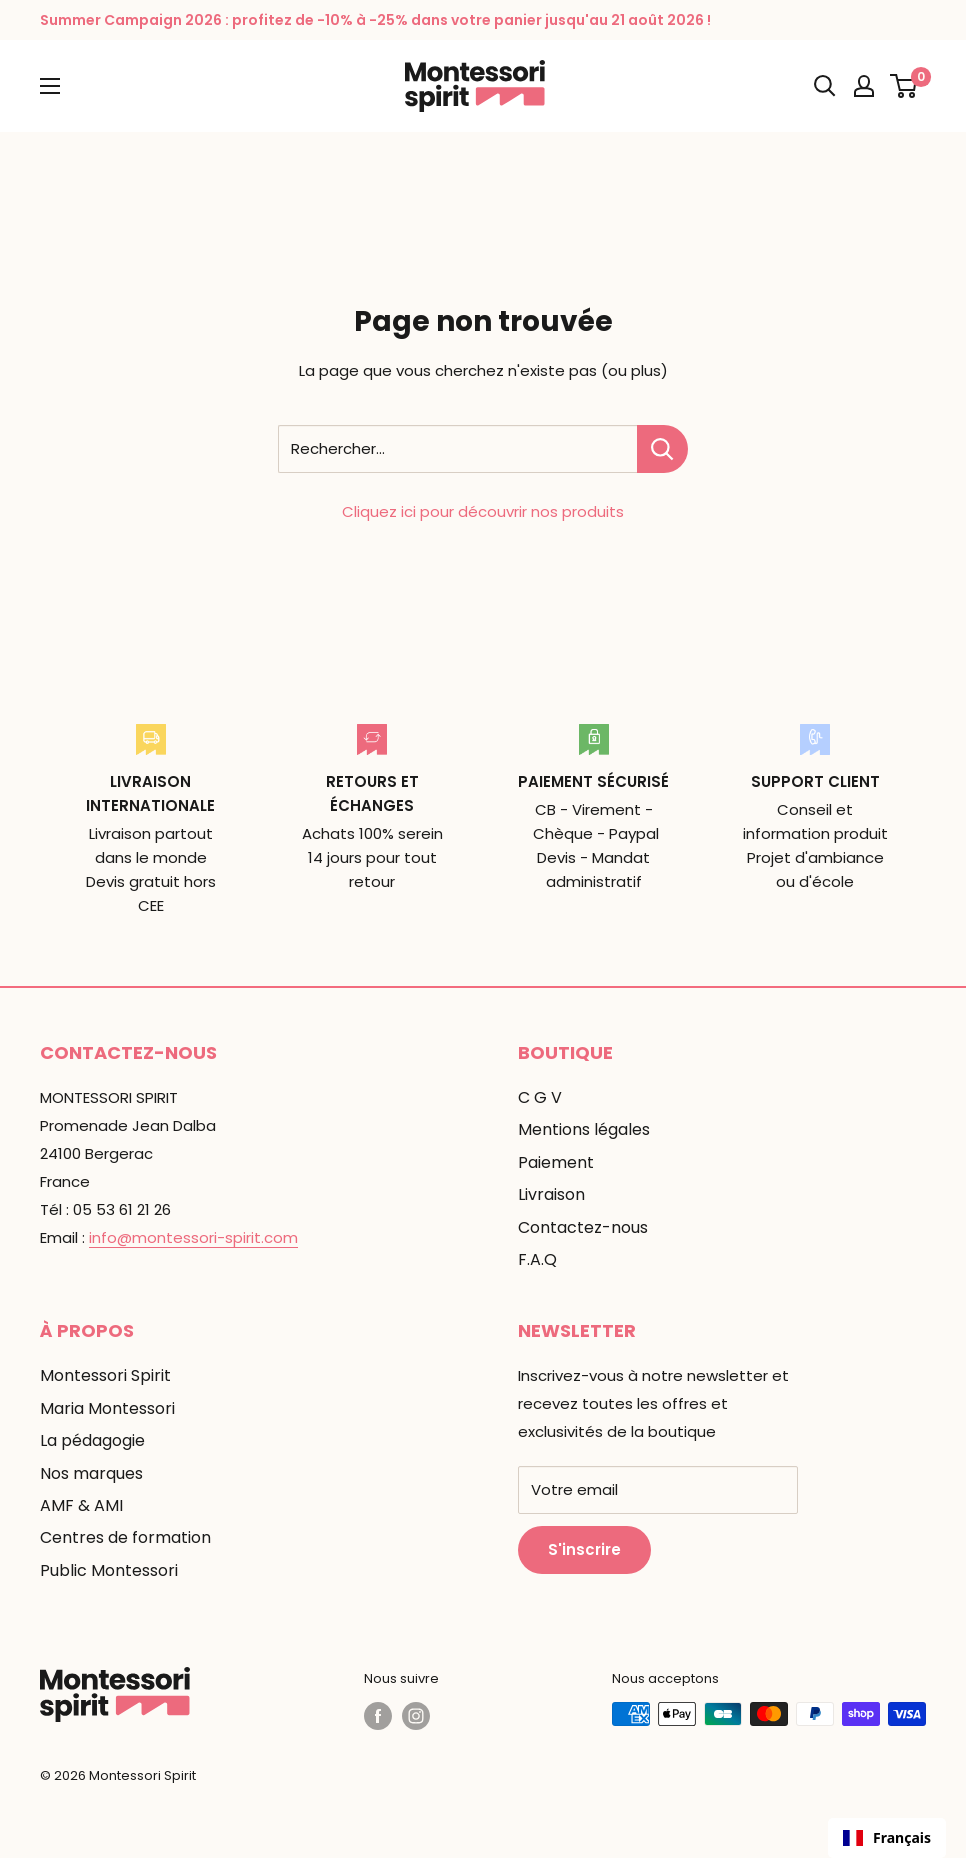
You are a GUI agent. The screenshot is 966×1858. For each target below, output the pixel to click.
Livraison (551, 1194)
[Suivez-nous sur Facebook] (378, 1716)
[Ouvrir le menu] (50, 86)
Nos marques (91, 1473)
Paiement (556, 1162)
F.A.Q (537, 1259)
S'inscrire (584, 1549)
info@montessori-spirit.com (193, 1237)
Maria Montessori (107, 1408)
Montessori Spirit (105, 1375)
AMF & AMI (81, 1505)
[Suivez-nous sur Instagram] (416, 1716)
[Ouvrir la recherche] (825, 86)
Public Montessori (109, 1570)
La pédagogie (92, 1440)
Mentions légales (584, 1129)
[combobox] (887, 1838)
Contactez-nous (583, 1227)
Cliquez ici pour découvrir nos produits (483, 511)
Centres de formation (125, 1537)
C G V (540, 1097)
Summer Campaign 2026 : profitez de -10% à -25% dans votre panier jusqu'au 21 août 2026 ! (375, 20)
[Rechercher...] (662, 449)
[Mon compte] (864, 86)
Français (887, 1837)
